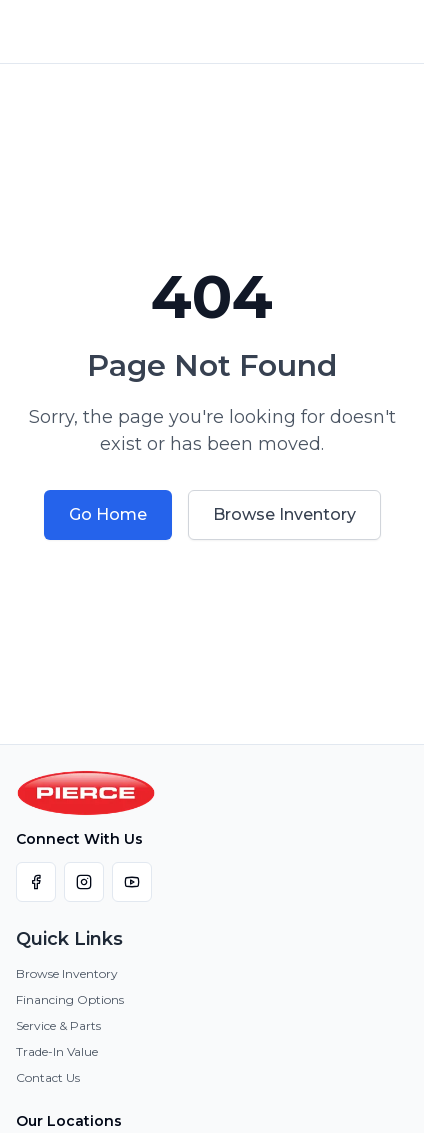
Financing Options (70, 999)
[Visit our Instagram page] (84, 882)
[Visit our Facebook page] (36, 882)
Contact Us (48, 1077)
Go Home (108, 514)
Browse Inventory (284, 514)
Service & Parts (58, 1025)
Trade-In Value (57, 1051)
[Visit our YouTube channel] (132, 882)
